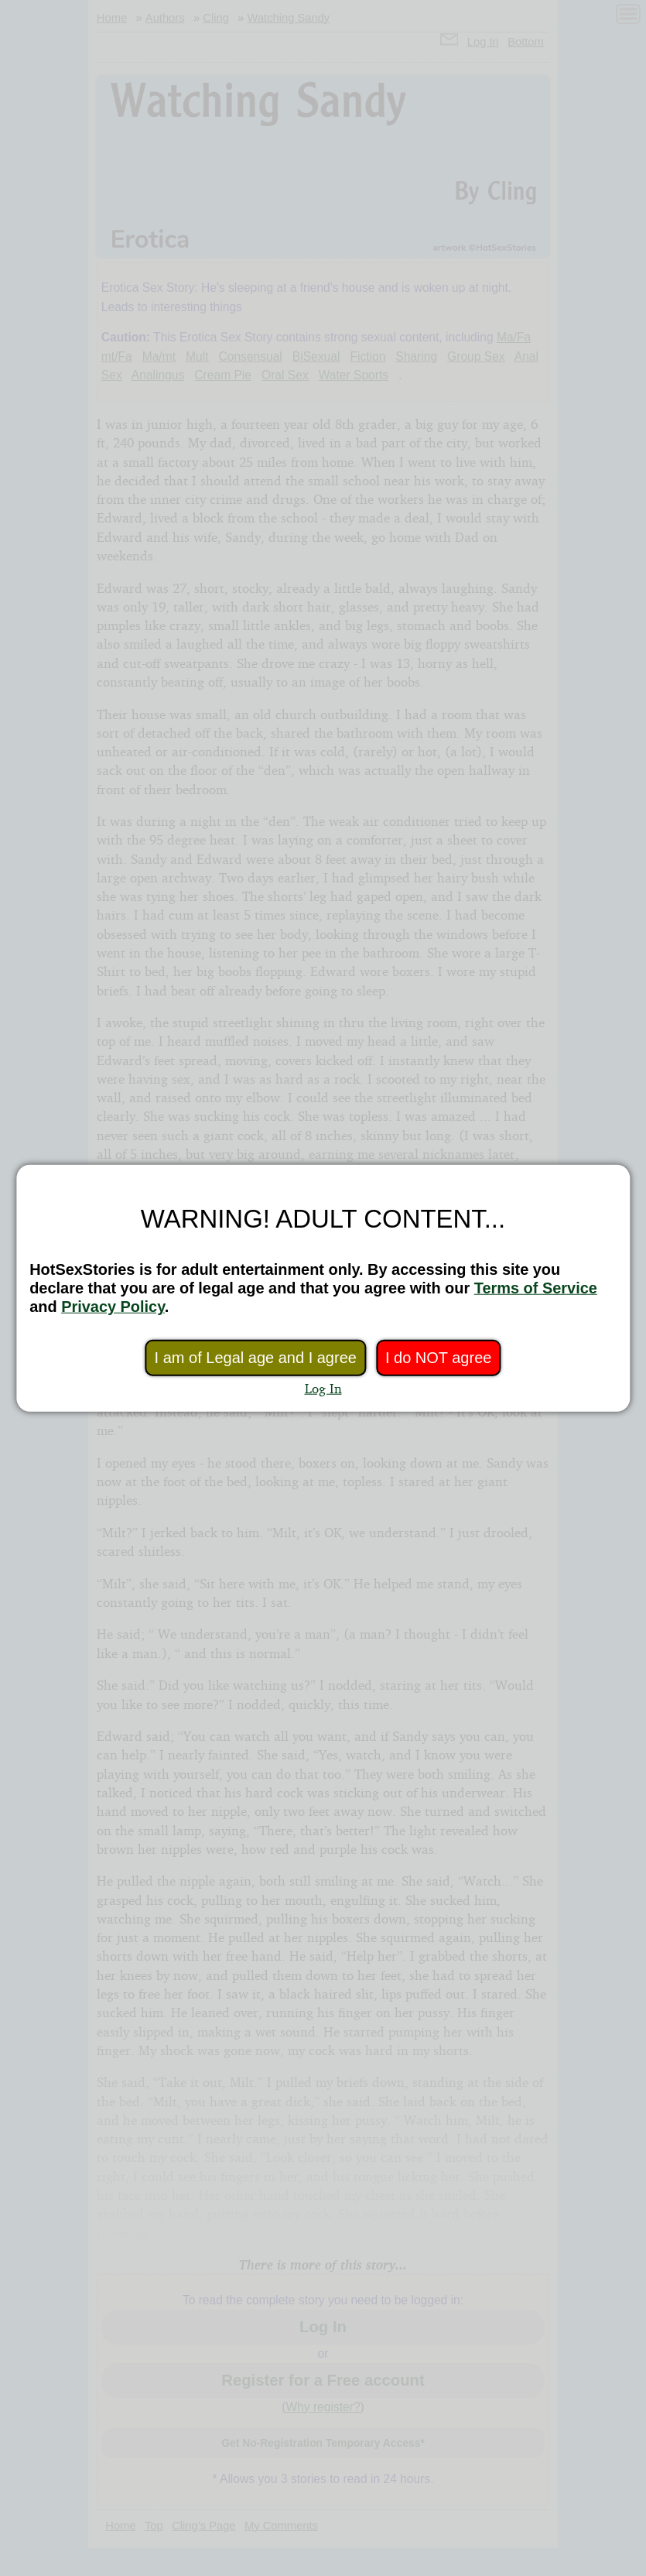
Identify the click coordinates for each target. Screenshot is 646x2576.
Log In (323, 1388)
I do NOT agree (438, 1357)
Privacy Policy (113, 1306)
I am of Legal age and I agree (256, 1357)
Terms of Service (535, 1288)
